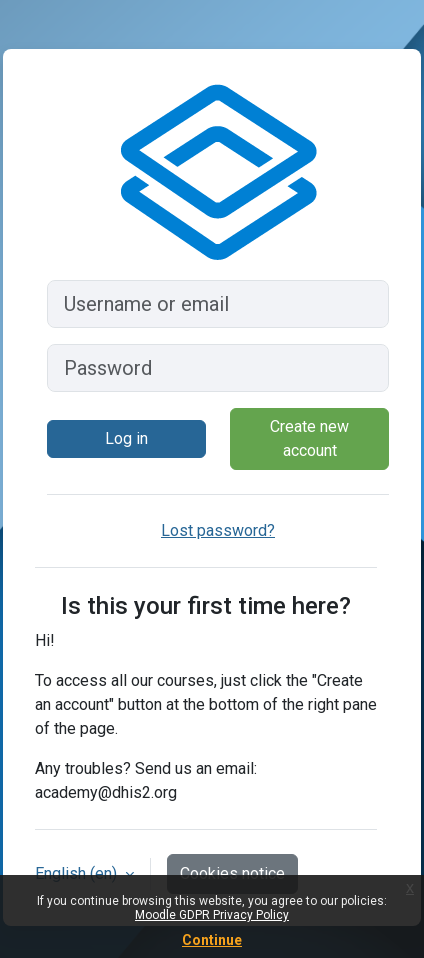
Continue (212, 940)
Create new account (309, 438)
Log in (126, 438)
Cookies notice (232, 873)
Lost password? (218, 530)
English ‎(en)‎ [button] (78, 873)
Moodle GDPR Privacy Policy (212, 915)
